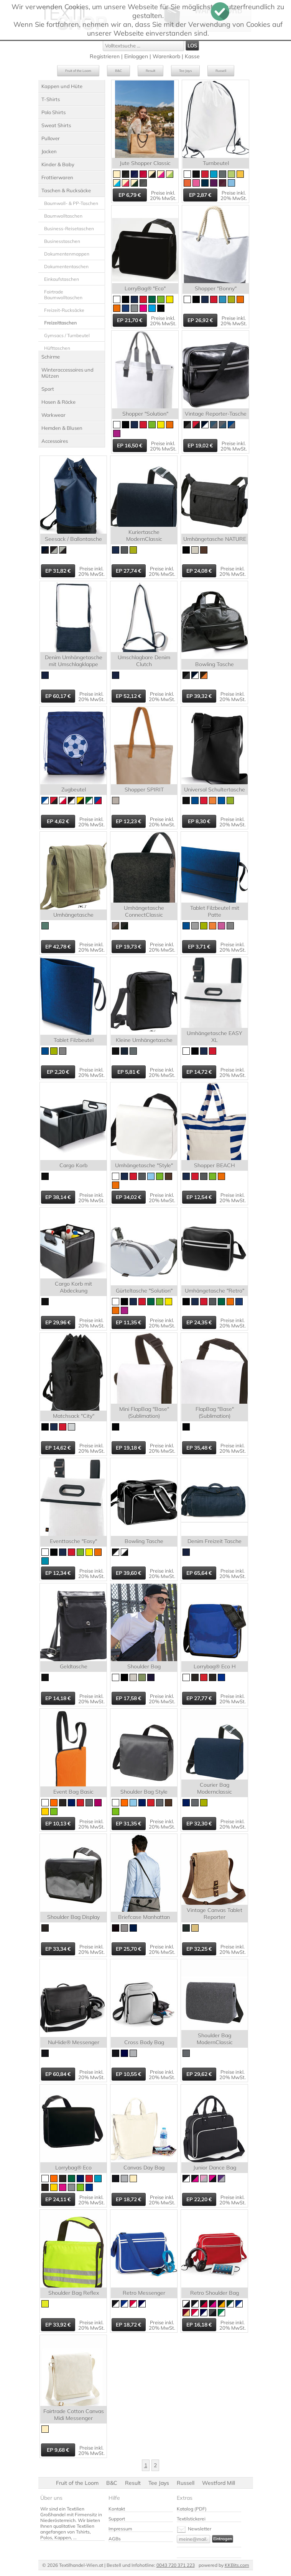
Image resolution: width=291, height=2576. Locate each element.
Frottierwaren (57, 177)
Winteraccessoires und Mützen (67, 373)
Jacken (49, 151)
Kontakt (117, 2509)
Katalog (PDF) (192, 2509)
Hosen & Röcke (58, 402)
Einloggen (136, 56)
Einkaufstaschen (61, 279)
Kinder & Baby (57, 164)
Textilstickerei (191, 2519)
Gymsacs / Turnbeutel (67, 335)
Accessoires (54, 441)
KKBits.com (237, 2565)
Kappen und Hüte (61, 86)
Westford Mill (218, 2482)
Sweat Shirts (56, 125)
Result (150, 71)
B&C (118, 71)
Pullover (50, 138)
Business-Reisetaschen (69, 228)
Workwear (53, 415)
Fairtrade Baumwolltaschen (63, 294)
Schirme (50, 357)
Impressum (120, 2529)
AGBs (115, 2539)
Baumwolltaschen (63, 216)
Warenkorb (166, 56)
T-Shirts (50, 99)
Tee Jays (185, 71)
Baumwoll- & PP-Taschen (71, 203)
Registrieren (105, 56)
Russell (220, 71)
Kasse (192, 56)
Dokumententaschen (66, 266)
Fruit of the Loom (78, 71)
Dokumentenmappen (66, 254)
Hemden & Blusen (61, 428)
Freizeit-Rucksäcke (64, 310)
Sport (47, 389)
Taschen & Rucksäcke (66, 190)
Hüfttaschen (57, 348)
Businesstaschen (62, 241)
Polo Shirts (53, 112)
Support (117, 2519)
